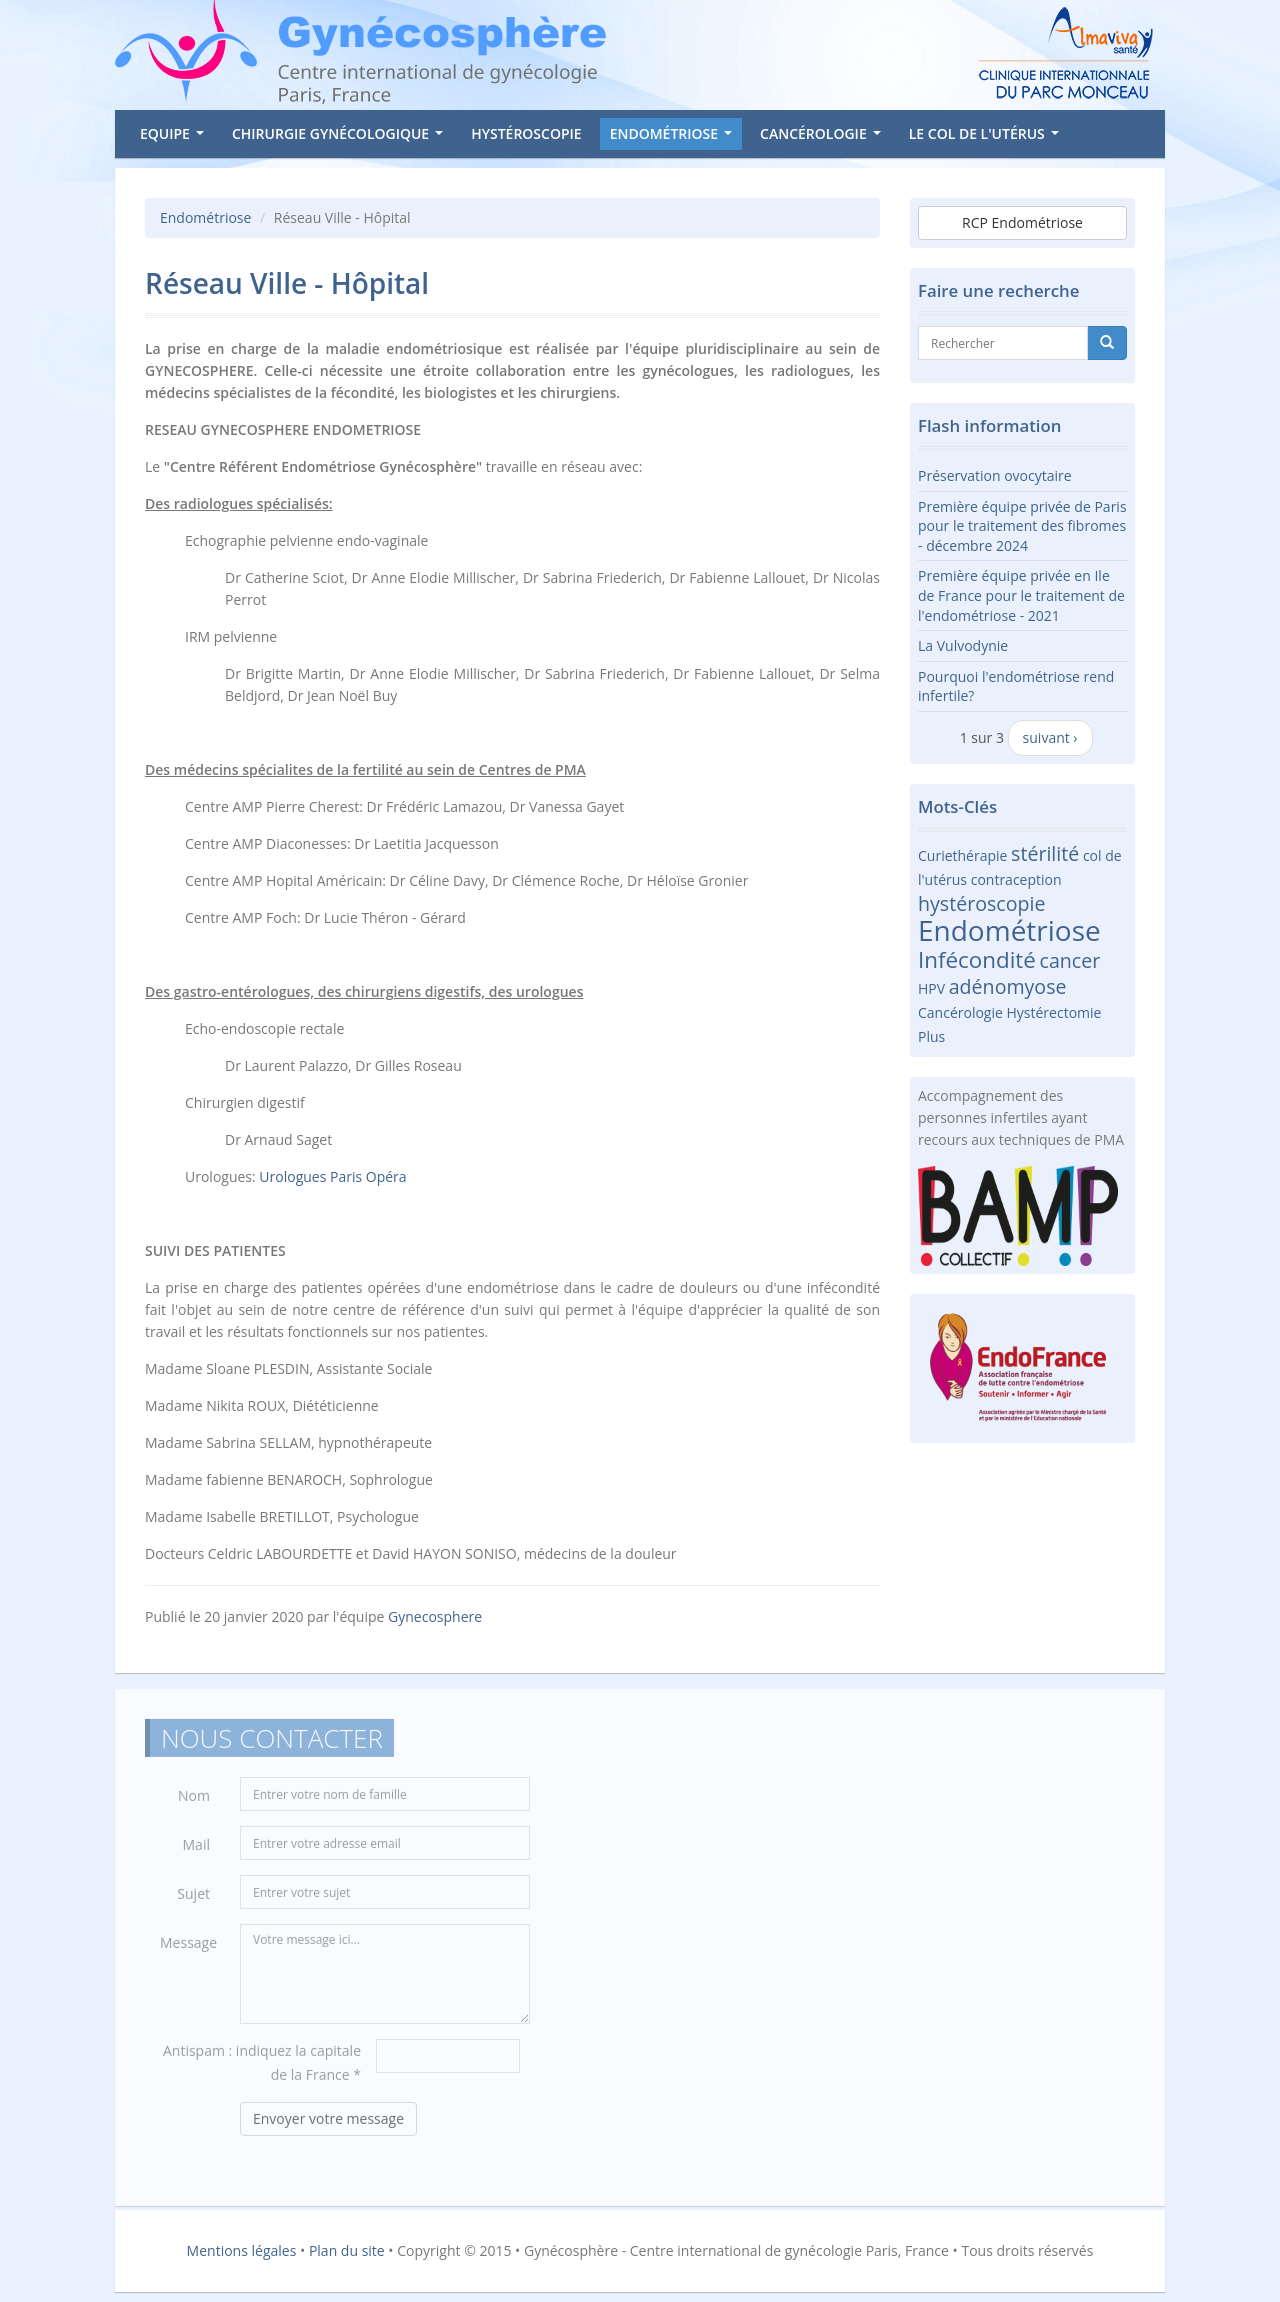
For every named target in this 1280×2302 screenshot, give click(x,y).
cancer (1070, 960)
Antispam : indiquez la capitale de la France (262, 2068)
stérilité (1045, 853)
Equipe (175, 137)
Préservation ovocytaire (995, 475)
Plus (931, 1036)
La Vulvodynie (963, 645)
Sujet (193, 1899)
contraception (1016, 879)
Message (188, 1948)
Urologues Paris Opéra (332, 1176)
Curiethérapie (962, 855)
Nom (194, 1801)
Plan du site (347, 2250)
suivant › (1050, 737)
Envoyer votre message (328, 2124)
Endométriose (675, 137)
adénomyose (1008, 986)
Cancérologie (824, 137)
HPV (931, 988)
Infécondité (977, 959)
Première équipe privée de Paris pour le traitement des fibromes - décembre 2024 (1022, 526)
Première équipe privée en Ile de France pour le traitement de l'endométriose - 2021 (1021, 595)
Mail (196, 1850)
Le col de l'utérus (988, 137)
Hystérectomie (1054, 1012)
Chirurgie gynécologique (341, 137)
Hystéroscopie (526, 133)
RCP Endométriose (1022, 222)
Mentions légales (242, 2250)
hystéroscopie (981, 903)
